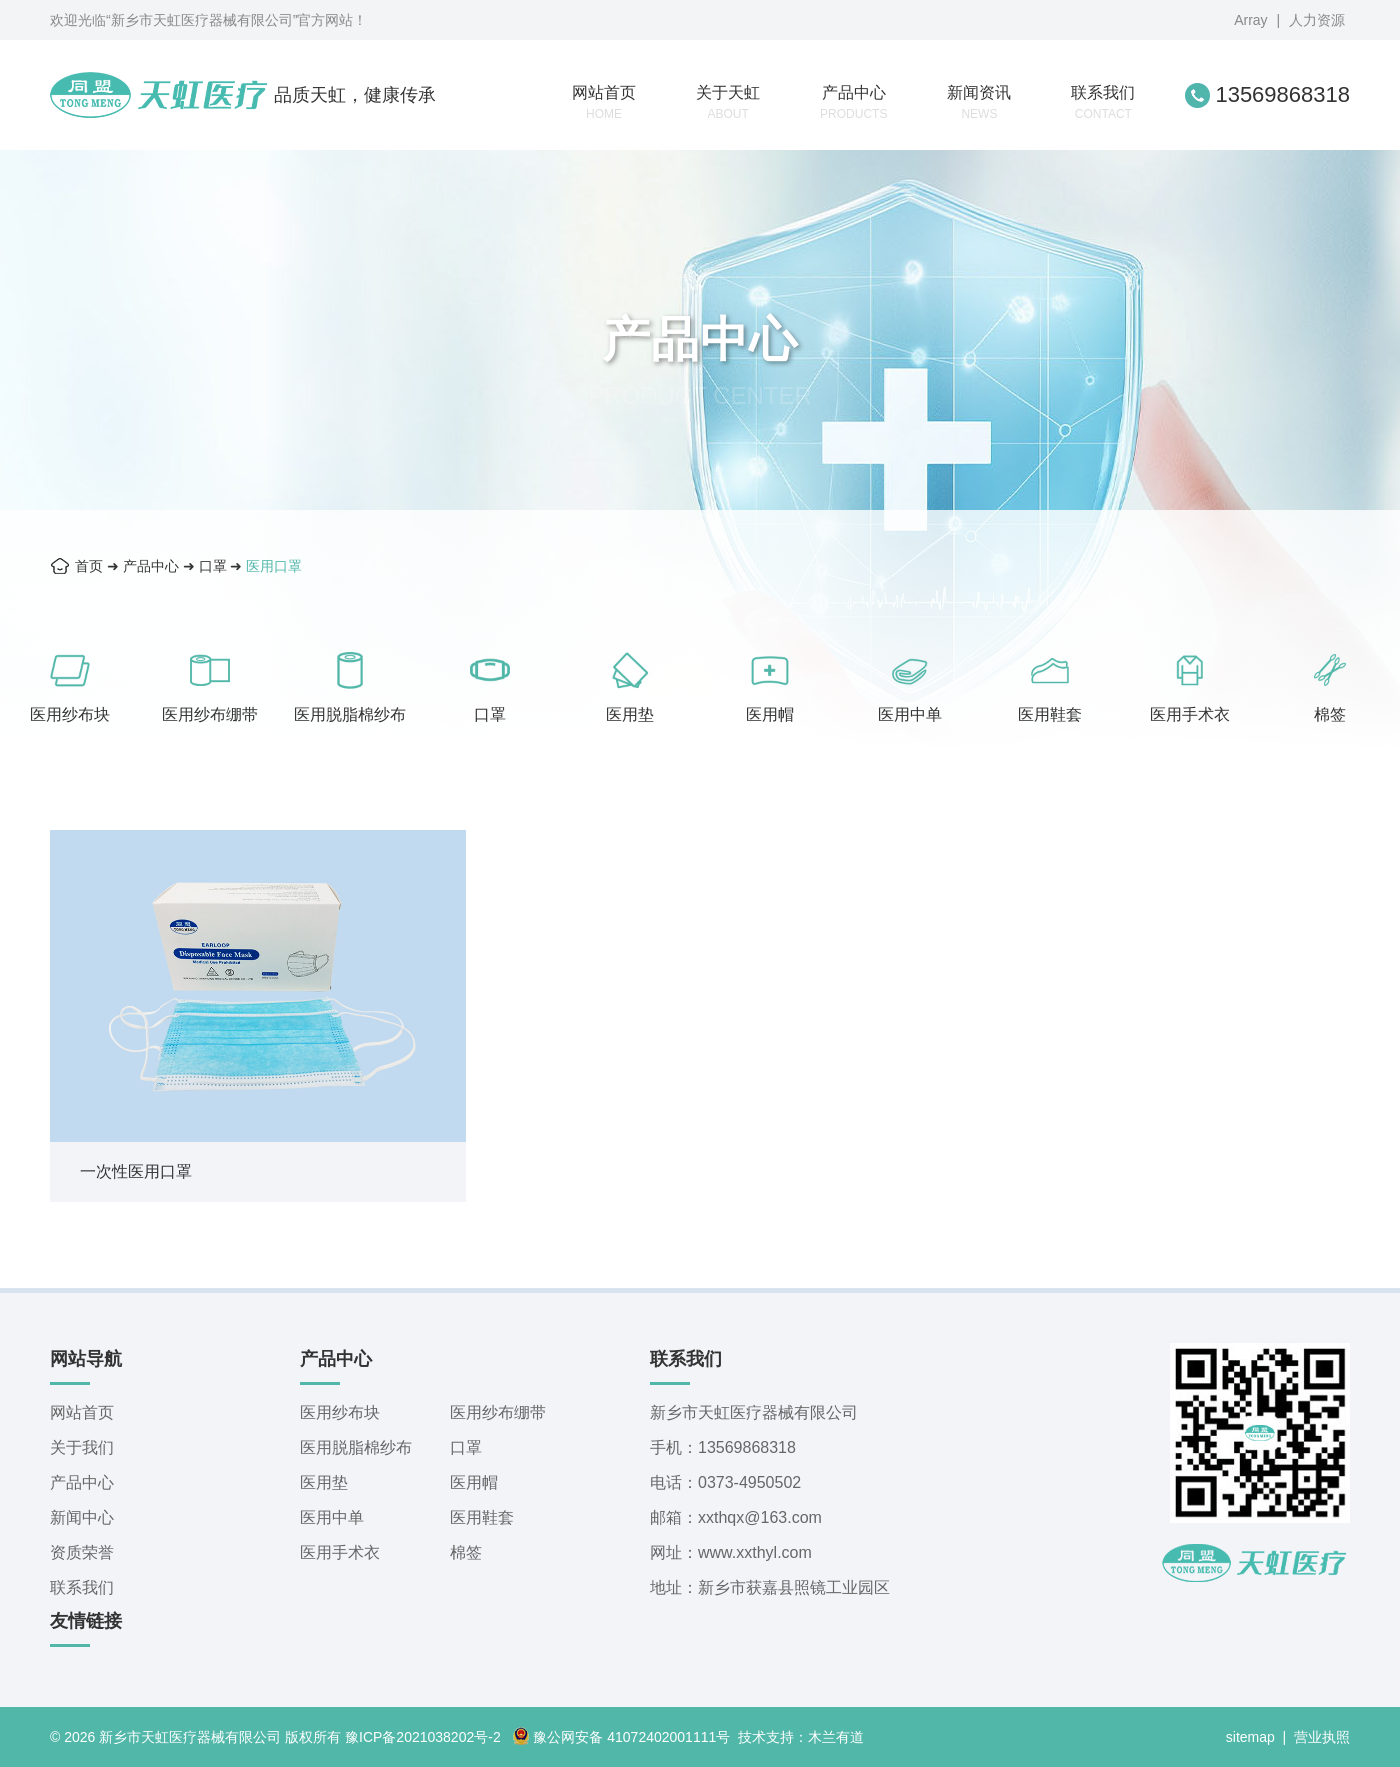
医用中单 (910, 714)
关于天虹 (728, 102)
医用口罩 (274, 566)
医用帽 (770, 714)
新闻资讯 (979, 102)
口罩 (213, 566)
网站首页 (604, 102)
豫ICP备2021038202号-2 (423, 1737)
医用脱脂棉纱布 (350, 714)
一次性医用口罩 (136, 1171)
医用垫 (630, 714)
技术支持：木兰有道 (801, 1737)
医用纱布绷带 (210, 714)
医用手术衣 (1190, 714)
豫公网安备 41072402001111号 (621, 1737)
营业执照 (1322, 1737)
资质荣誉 (82, 1552)
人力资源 (1317, 20)
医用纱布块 (70, 714)
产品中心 (853, 102)
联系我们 (1103, 102)
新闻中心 (82, 1517)
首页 (89, 566)
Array (1250, 20)
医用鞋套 (1050, 714)
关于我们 (82, 1447)
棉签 (1330, 714)
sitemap (1250, 1737)
